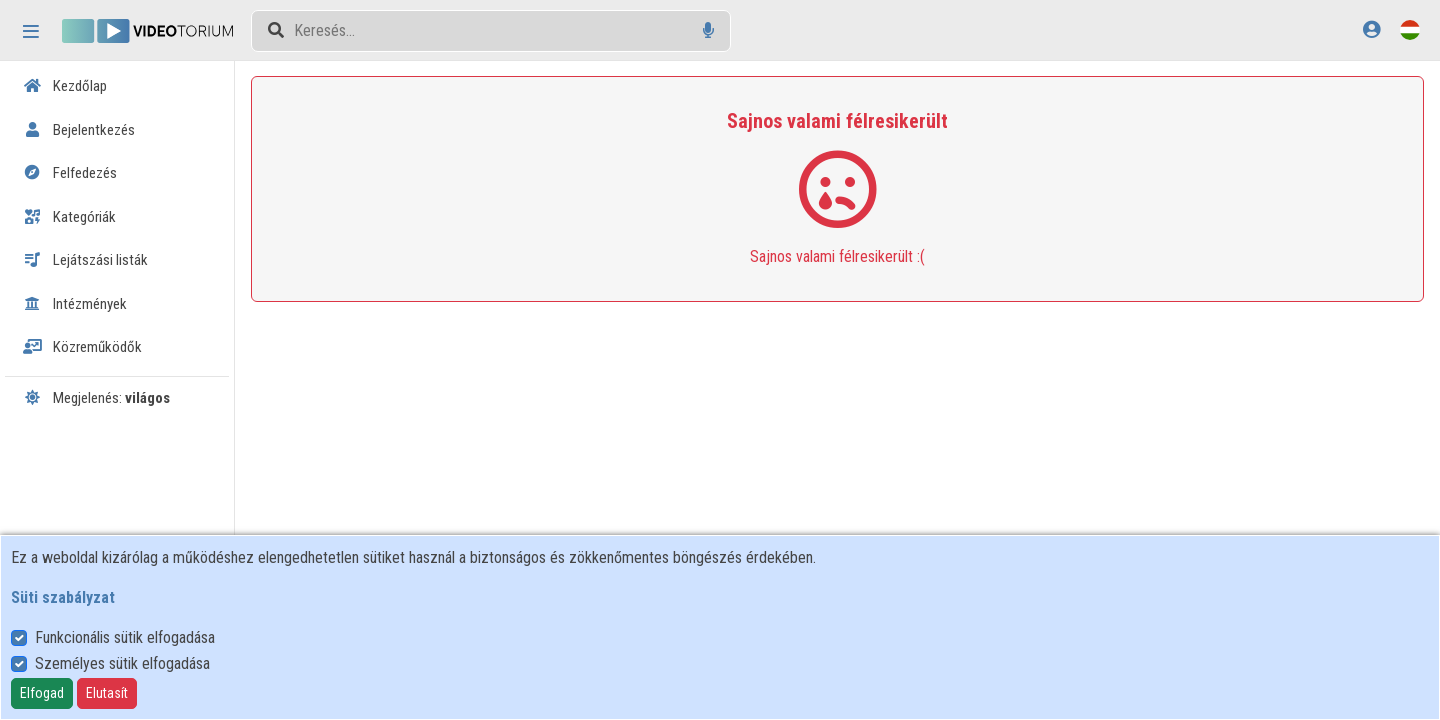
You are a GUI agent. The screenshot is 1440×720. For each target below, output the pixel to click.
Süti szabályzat (63, 597)
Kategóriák (69, 217)
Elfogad (42, 693)
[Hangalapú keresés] (708, 30)
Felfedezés (70, 173)
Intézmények (75, 304)
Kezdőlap (65, 86)
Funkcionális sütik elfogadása (125, 637)
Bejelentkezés (79, 130)
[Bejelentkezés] (1371, 29)
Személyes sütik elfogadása (122, 663)
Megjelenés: (96, 398)
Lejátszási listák (85, 260)
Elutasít (107, 693)
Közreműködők (82, 347)
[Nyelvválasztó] (1410, 29)
